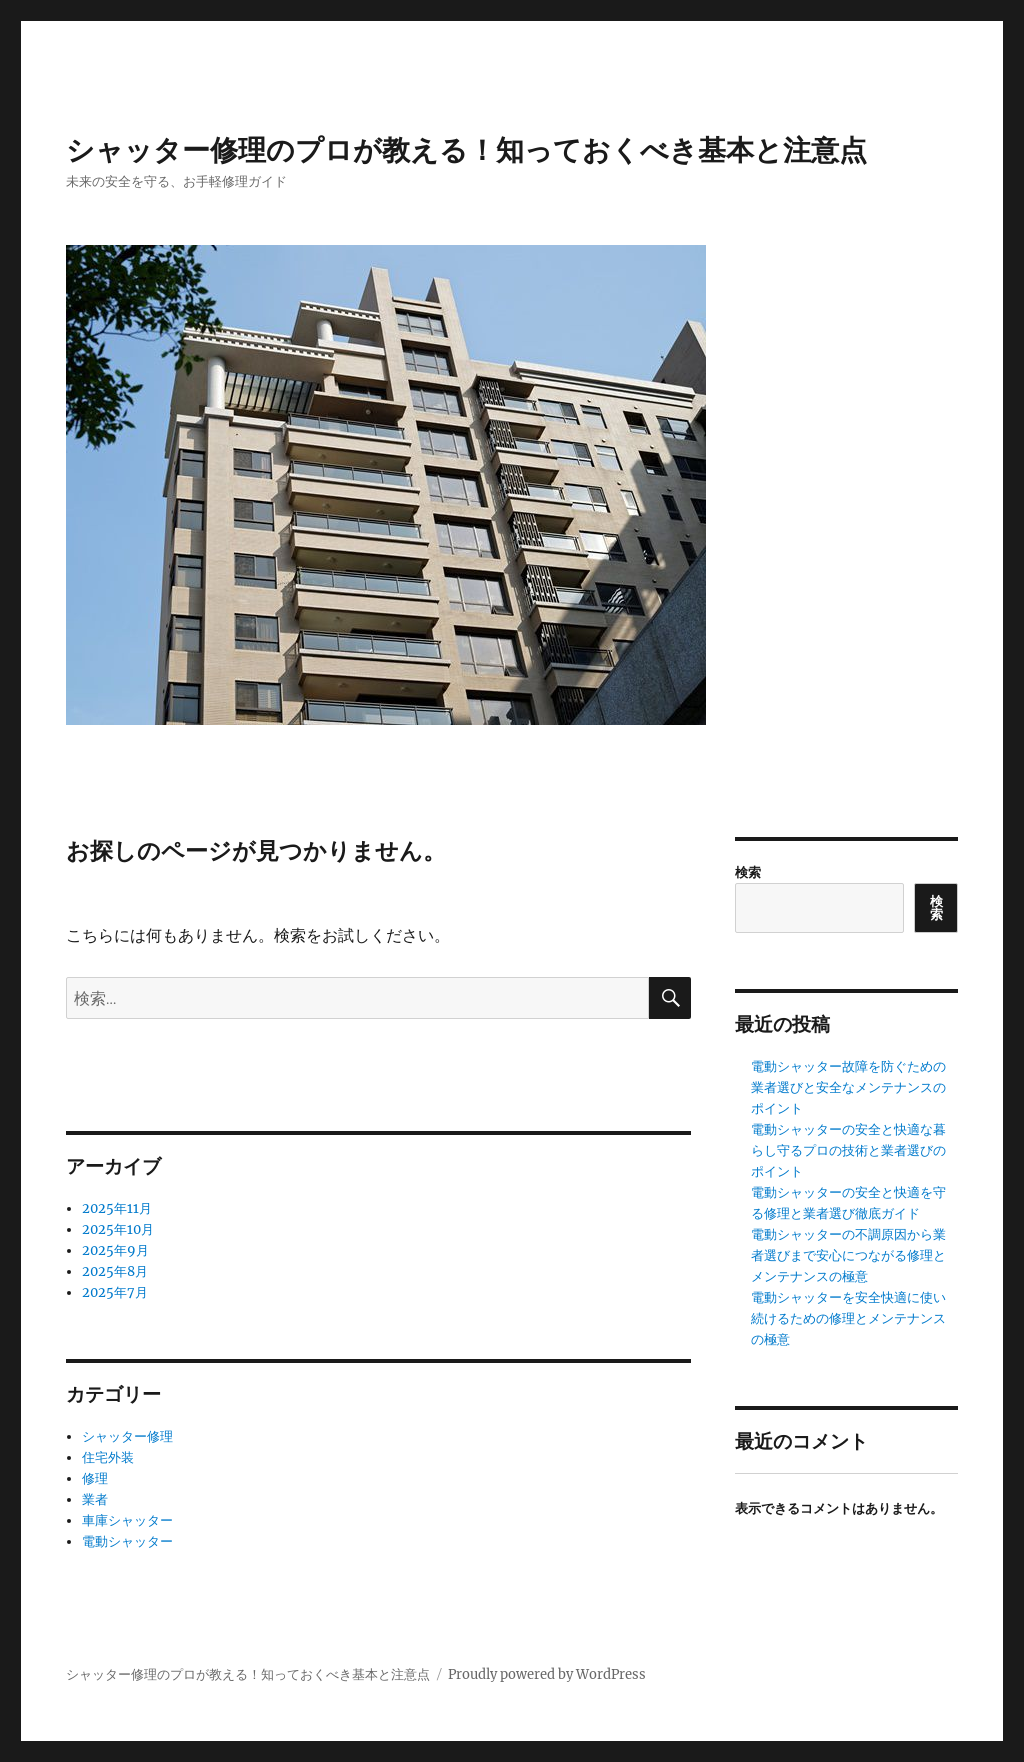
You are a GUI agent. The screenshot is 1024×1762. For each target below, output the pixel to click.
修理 (95, 1478)
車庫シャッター (127, 1520)
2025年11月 (117, 1208)
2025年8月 (115, 1271)
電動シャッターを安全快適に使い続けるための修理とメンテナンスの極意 (848, 1318)
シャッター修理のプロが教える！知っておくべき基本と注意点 (466, 150)
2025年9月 (115, 1250)
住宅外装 (108, 1457)
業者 (95, 1499)
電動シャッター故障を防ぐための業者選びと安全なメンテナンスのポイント (848, 1087)
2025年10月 (118, 1229)
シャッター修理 (127, 1436)
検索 (748, 872)
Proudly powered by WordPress (547, 1674)
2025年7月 (115, 1292)
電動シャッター (127, 1541)
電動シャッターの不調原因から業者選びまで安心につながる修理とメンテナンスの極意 (848, 1255)
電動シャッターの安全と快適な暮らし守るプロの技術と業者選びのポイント (848, 1150)
